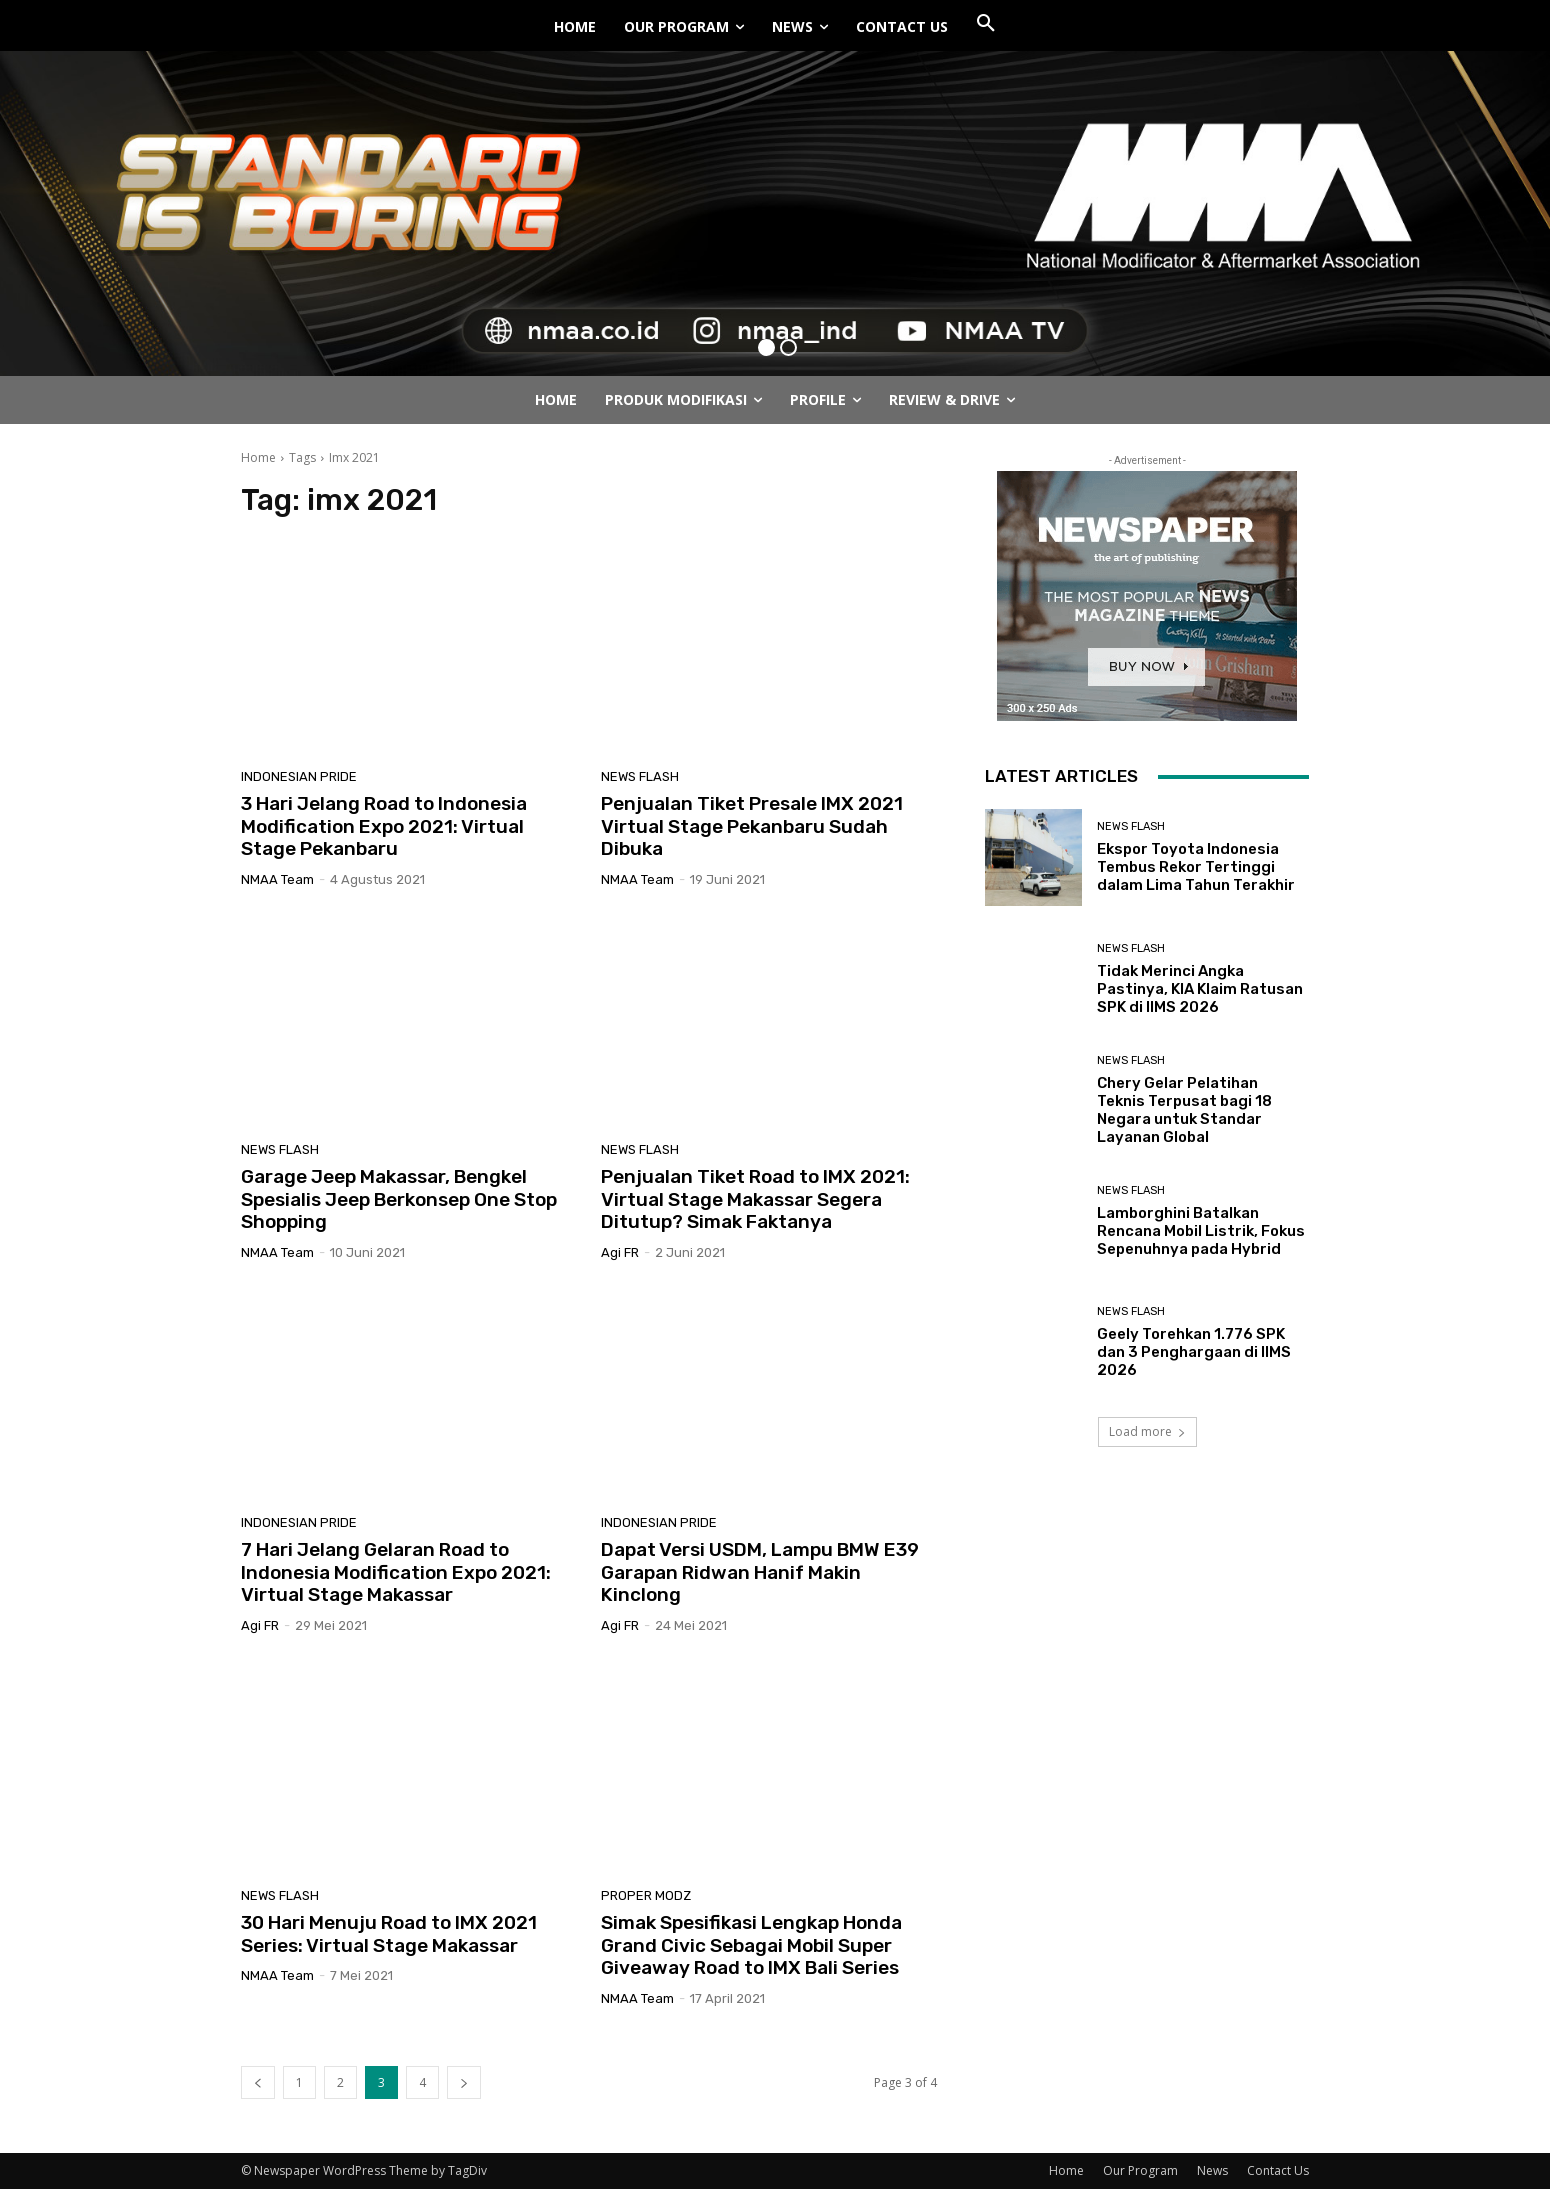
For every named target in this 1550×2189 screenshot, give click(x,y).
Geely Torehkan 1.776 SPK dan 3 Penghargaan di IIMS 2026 (1194, 1352)
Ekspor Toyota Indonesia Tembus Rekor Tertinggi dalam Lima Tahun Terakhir (1196, 867)
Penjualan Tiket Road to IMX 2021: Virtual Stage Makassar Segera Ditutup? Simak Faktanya (755, 1199)
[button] (986, 24)
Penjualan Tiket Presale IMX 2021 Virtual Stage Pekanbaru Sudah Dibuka (752, 826)
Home (258, 457)
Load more (1147, 1431)
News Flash (640, 776)
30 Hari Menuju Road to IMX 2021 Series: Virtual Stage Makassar (389, 1934)
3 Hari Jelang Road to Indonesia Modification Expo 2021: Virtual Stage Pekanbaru (384, 826)
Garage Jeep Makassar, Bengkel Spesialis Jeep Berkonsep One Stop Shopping (399, 1199)
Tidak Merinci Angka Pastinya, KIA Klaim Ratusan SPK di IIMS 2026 (1200, 989)
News (1212, 2170)
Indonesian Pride (299, 776)
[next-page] (464, 2082)
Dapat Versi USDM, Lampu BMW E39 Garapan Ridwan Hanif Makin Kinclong (760, 1572)
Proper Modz (646, 1895)
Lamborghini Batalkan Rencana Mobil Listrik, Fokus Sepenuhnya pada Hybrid (1201, 1231)
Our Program (1140, 2170)
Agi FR (620, 1252)
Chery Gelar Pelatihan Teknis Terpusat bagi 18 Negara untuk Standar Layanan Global (1184, 1110)
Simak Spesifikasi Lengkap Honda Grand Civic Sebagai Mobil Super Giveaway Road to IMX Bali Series (751, 1945)
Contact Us (1278, 2170)
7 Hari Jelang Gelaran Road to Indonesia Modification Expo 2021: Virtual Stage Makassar (396, 1572)
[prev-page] (258, 2082)
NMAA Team (277, 879)
